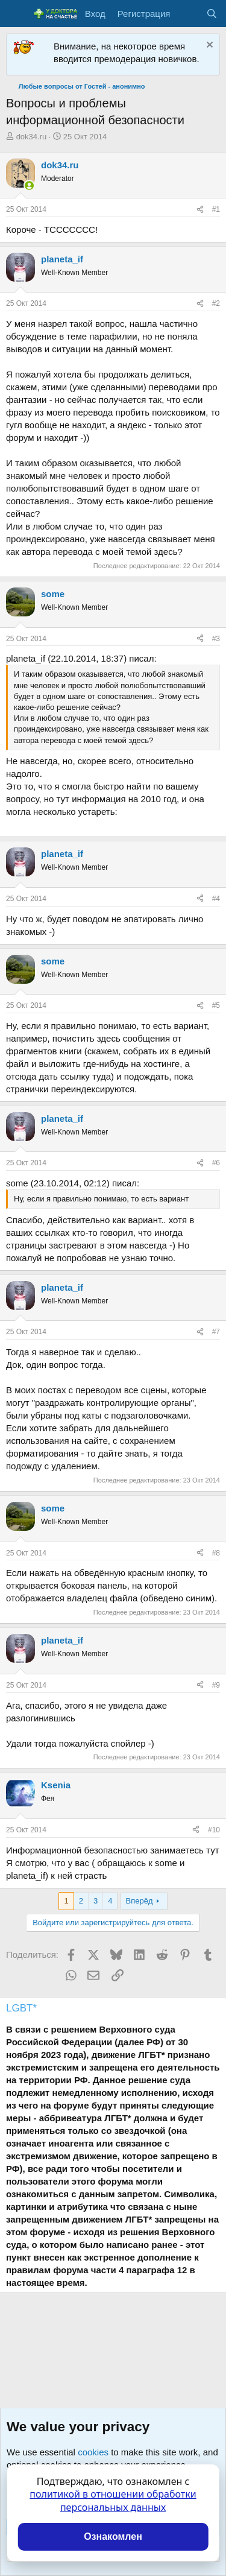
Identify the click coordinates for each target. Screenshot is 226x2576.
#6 (216, 1163)
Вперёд (139, 1900)
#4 (216, 898)
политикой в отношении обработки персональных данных (113, 2500)
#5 (216, 1005)
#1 (216, 209)
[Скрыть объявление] (208, 46)
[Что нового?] (187, 13)
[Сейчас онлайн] (29, 185)
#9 (216, 1685)
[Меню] (16, 14)
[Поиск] (212, 13)
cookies (93, 2452)
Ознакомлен (113, 2536)
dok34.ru (31, 136)
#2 (216, 303)
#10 (214, 1830)
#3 (216, 639)
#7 (216, 1332)
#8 (216, 1553)
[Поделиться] (200, 210)
